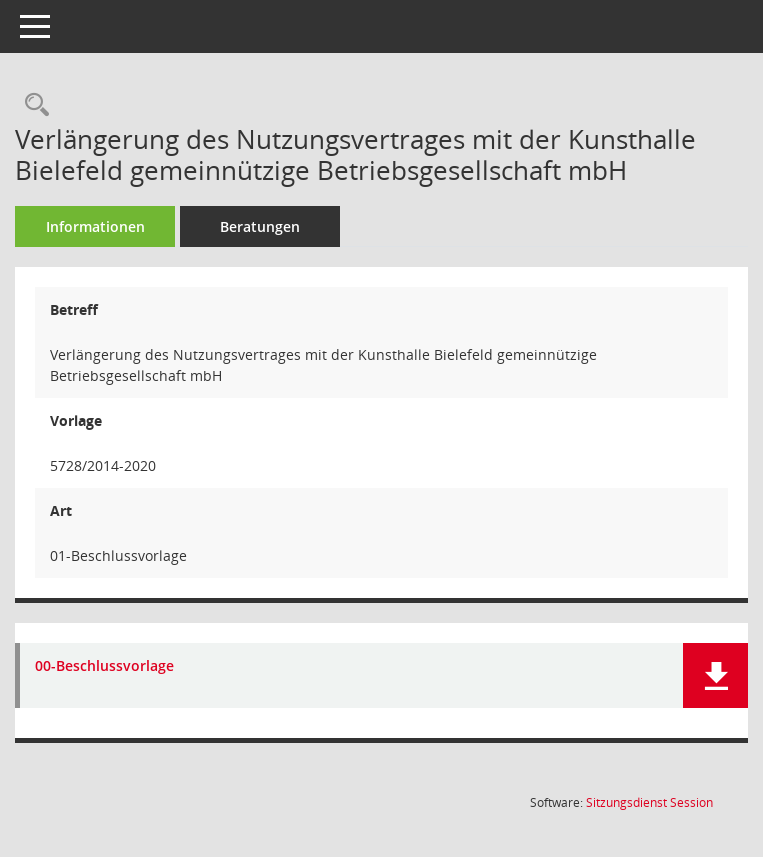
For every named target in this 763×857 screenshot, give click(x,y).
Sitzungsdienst (649, 802)
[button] (715, 675)
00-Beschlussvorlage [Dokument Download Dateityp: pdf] (104, 666)
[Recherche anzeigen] (32, 105)
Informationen (95, 226)
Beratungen (260, 226)
